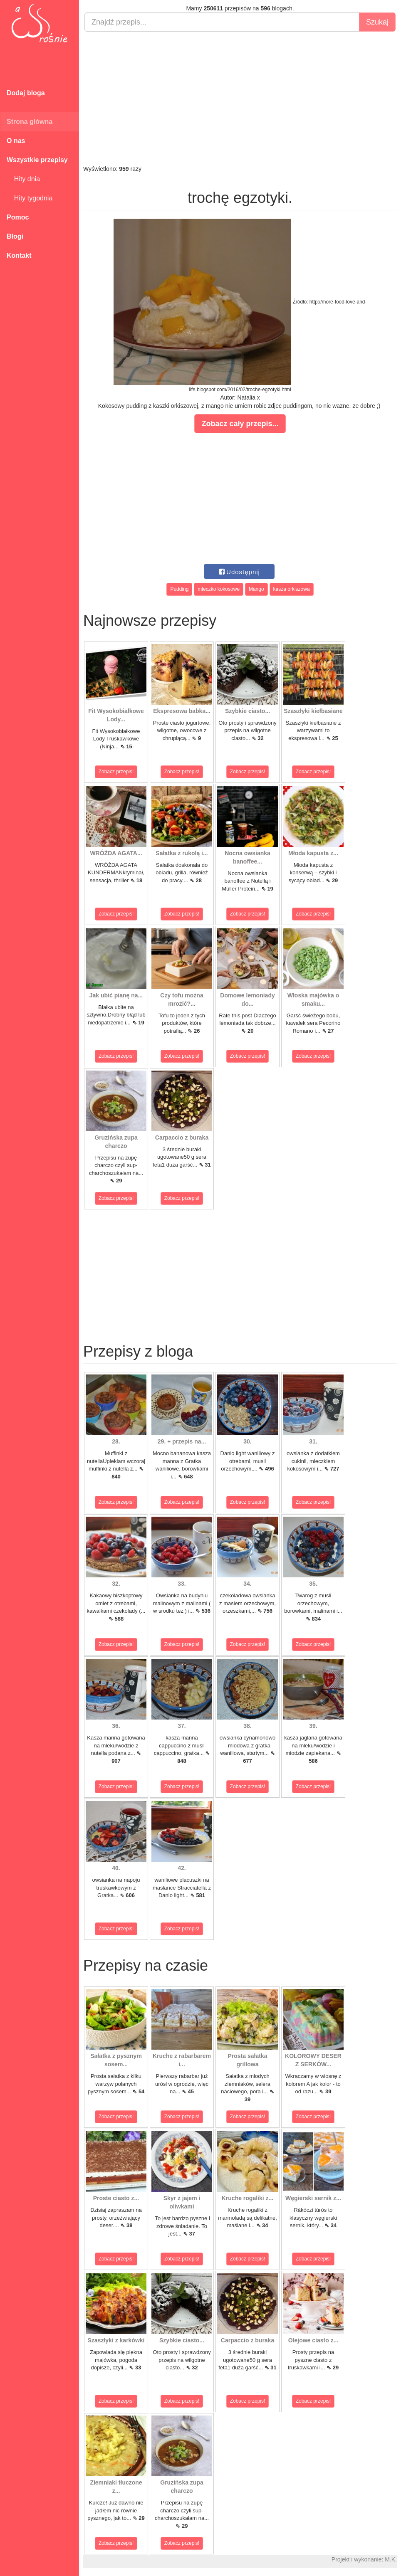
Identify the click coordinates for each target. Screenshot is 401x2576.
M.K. (391, 2559)
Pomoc (18, 217)
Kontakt (19, 255)
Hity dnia (23, 179)
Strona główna (29, 121)
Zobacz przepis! (116, 772)
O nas (16, 140)
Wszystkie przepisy (37, 159)
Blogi (15, 236)
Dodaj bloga (26, 92)
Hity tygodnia (29, 198)
